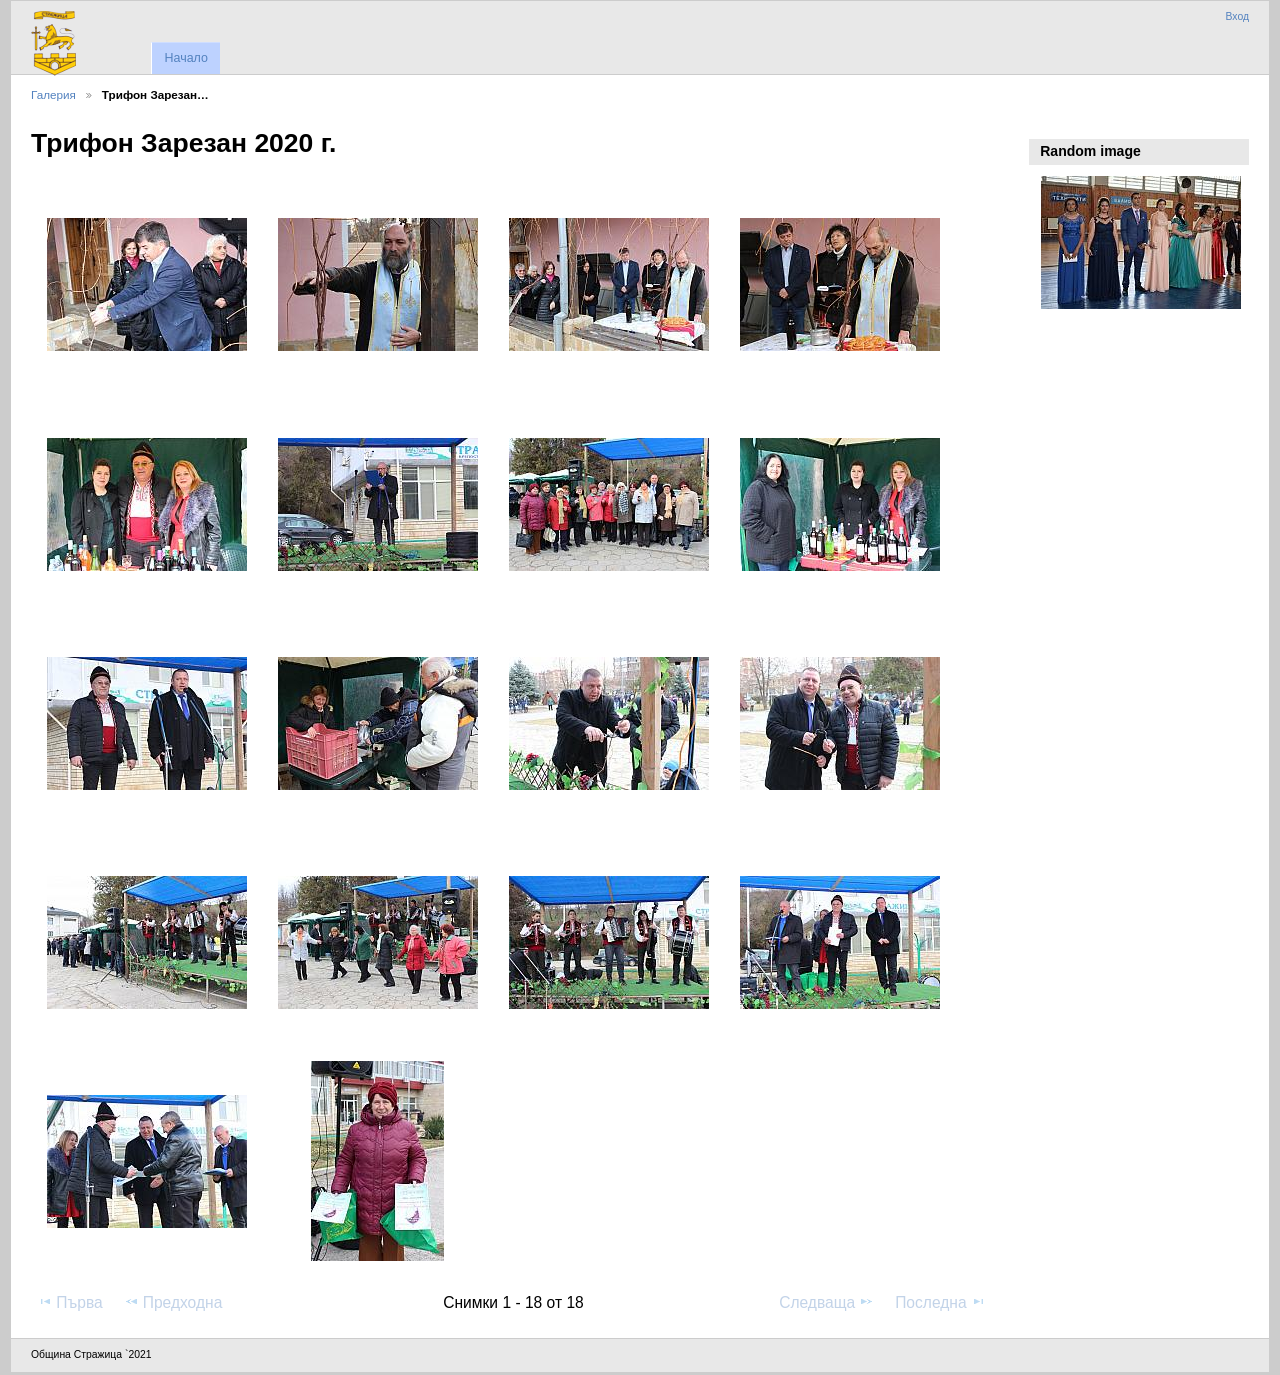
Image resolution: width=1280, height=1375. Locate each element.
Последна (940, 1302)
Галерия (53, 94)
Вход (1237, 16)
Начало (185, 58)
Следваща (826, 1302)
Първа (70, 1302)
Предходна (173, 1302)
